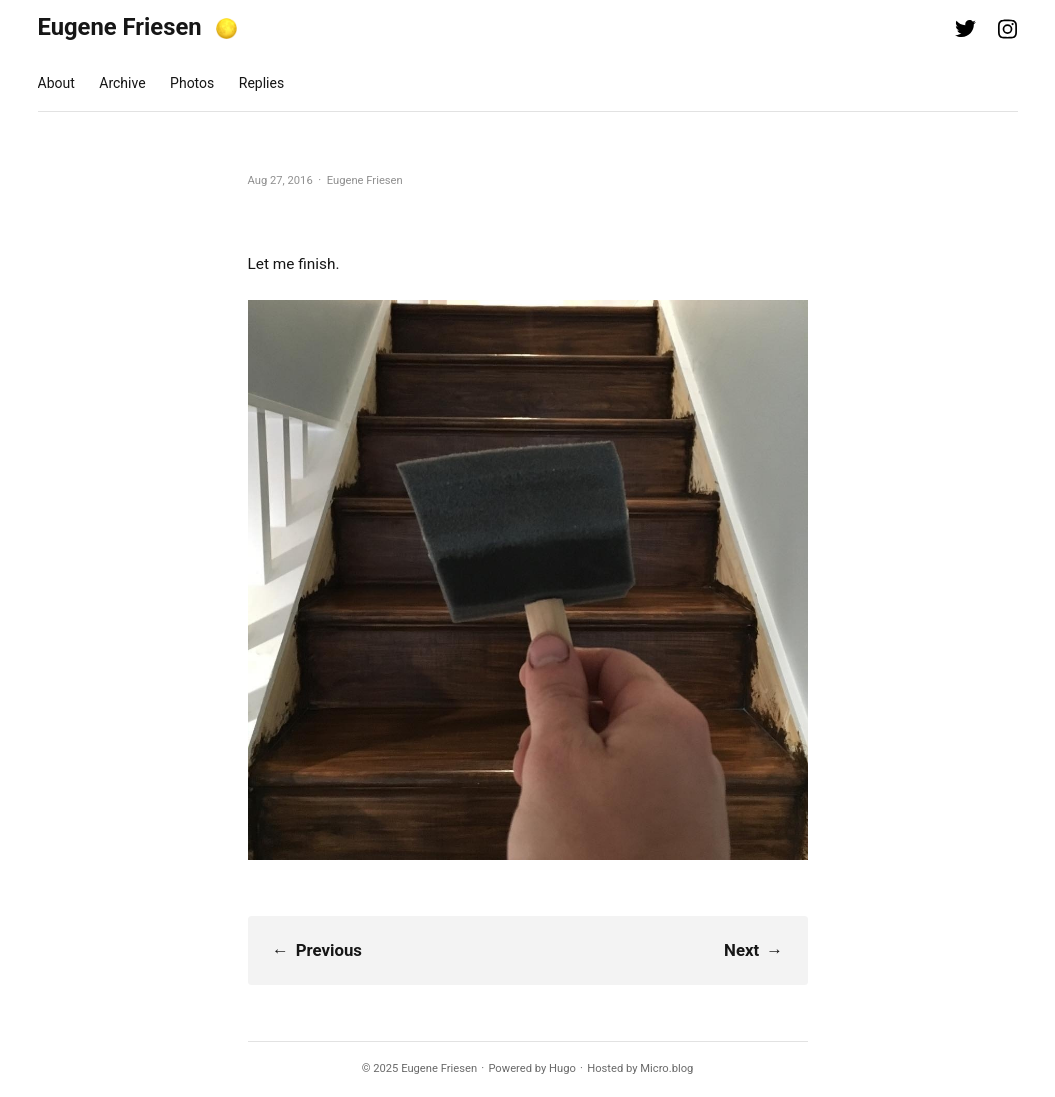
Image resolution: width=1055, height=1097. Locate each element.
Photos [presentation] (192, 83)
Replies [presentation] (261, 83)
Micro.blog (666, 1068)
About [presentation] (56, 83)
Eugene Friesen (120, 27)
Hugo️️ (562, 1068)
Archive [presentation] (122, 83)
